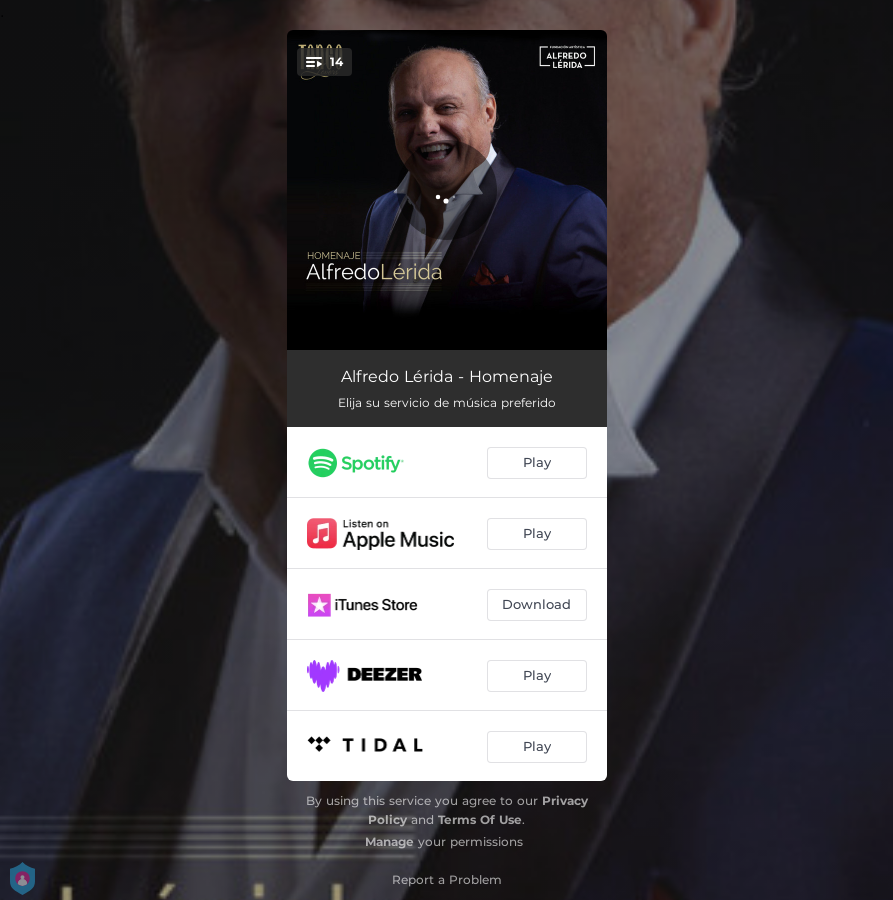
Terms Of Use (480, 819)
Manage (389, 841)
